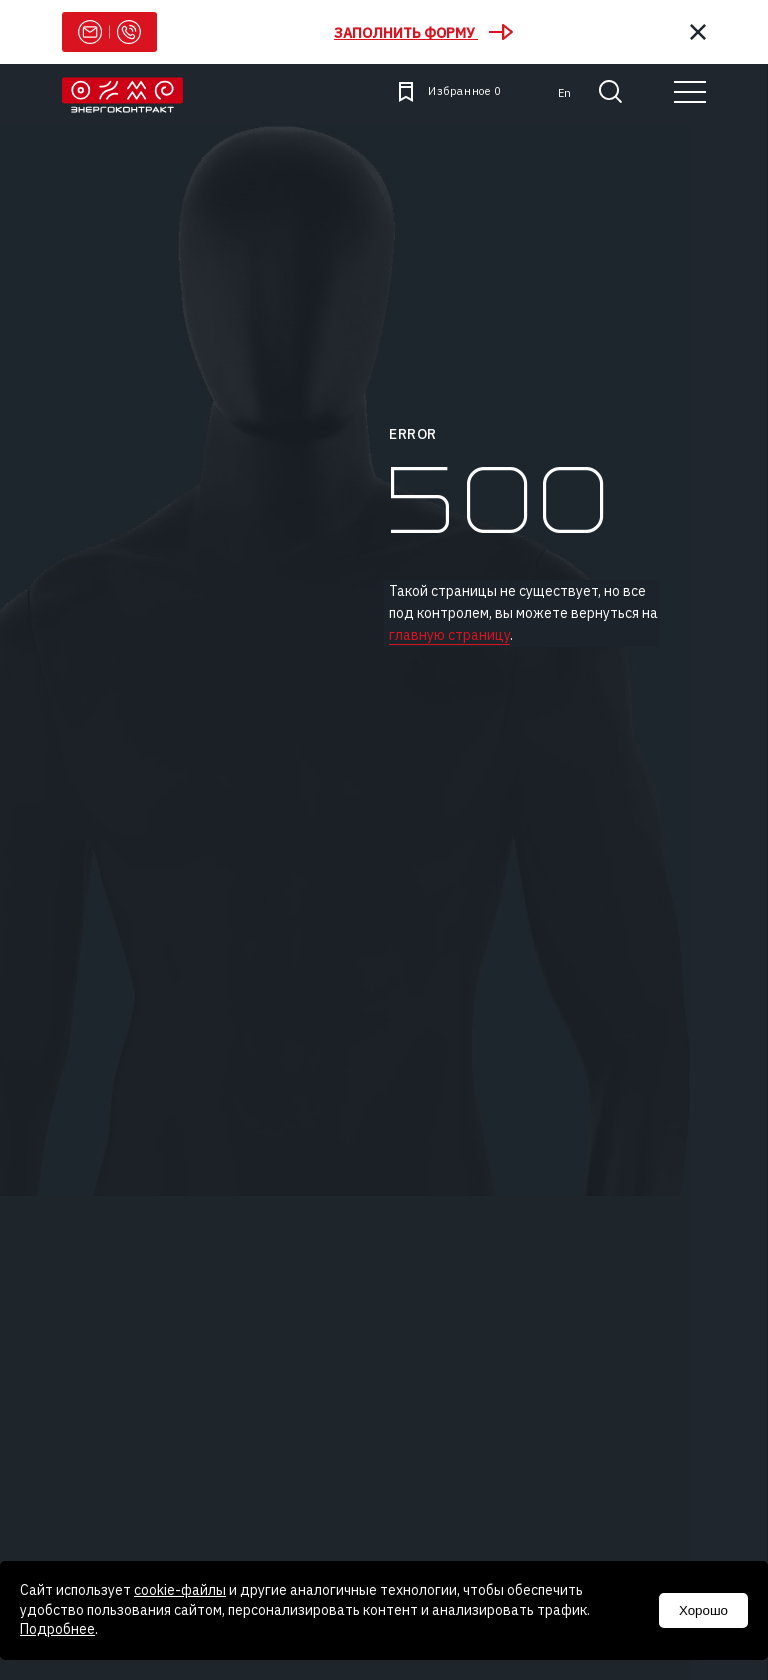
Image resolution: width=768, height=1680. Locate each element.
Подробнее (57, 1629)
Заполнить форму (423, 32)
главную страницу (449, 635)
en (564, 93)
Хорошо (703, 1610)
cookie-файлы (180, 1590)
